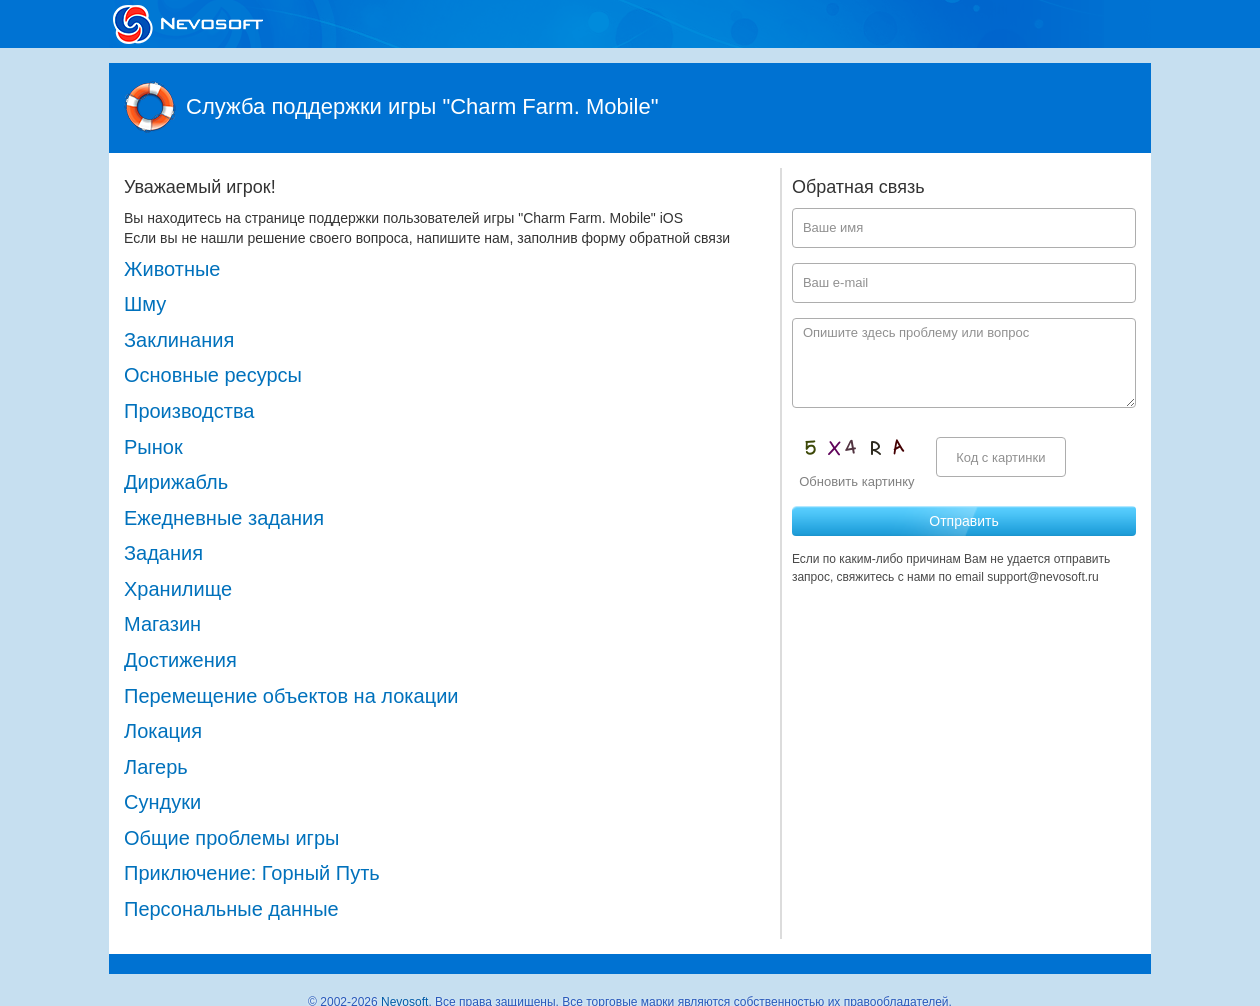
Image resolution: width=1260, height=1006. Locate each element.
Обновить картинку (856, 481)
